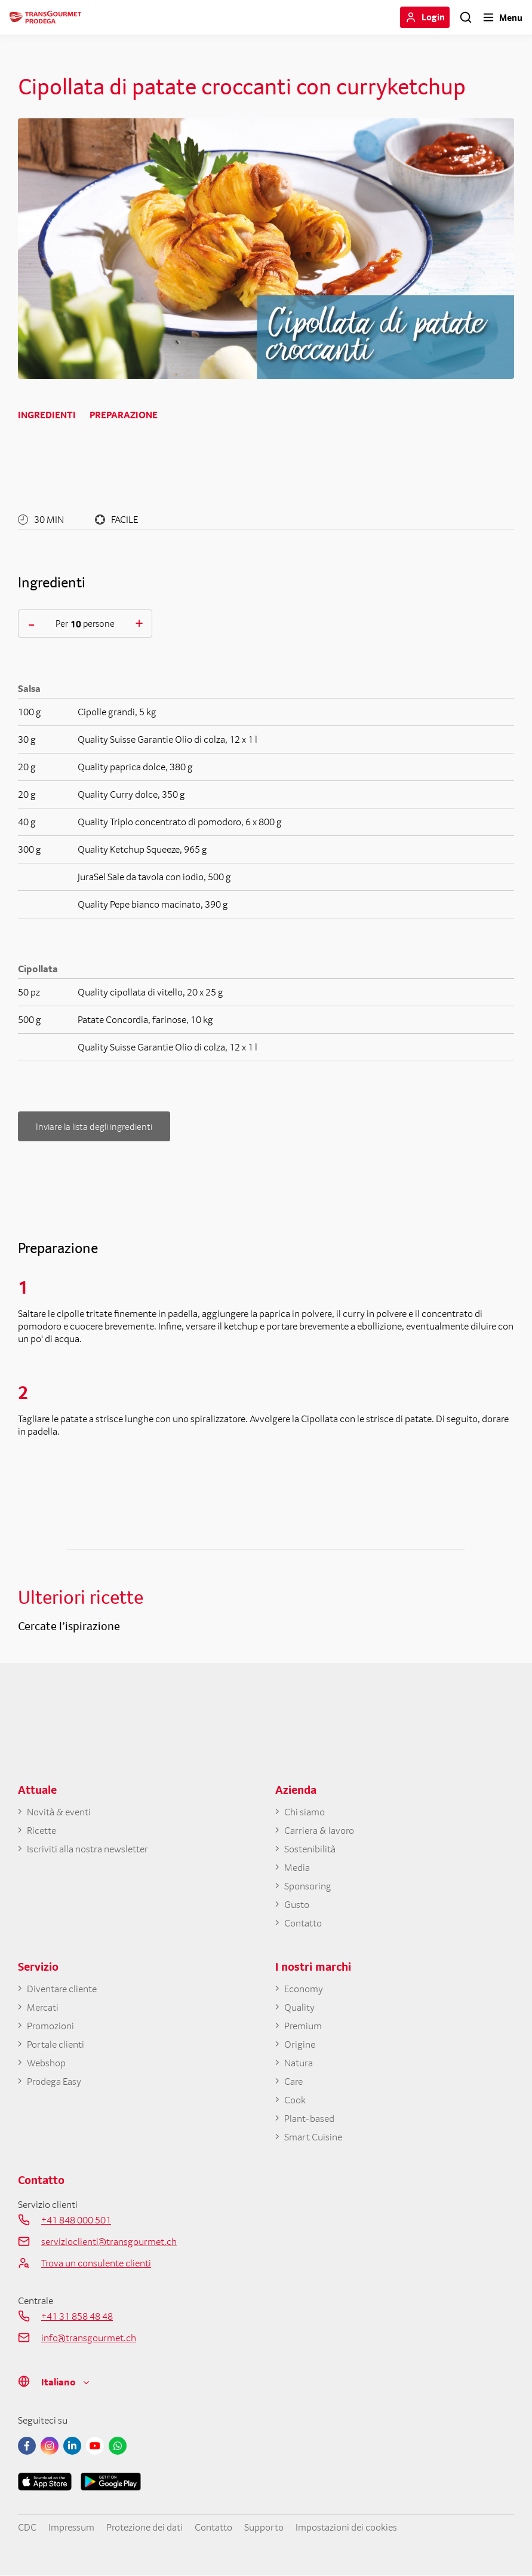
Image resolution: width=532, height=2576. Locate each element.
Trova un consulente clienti (96, 2263)
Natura (298, 2063)
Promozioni (50, 2026)
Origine (299, 2044)
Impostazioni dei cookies (346, 2527)
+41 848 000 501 (76, 2220)
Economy (303, 1989)
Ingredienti (47, 415)
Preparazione (124, 415)
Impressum (71, 2527)
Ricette (41, 1830)
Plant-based (309, 2118)
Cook (295, 2100)
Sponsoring (307, 1886)
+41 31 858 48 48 (77, 2316)
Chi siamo (304, 1812)
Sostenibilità (310, 1849)
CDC (27, 2527)
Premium (303, 2026)
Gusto (296, 1904)
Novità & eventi (59, 1812)
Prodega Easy (54, 2081)
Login (433, 17)
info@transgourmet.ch (88, 2338)
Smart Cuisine (313, 2137)
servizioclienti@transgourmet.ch (109, 2241)
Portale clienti (55, 2044)
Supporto (264, 2527)
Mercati (43, 2007)
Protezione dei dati (144, 2527)
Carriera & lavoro (319, 1830)
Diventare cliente (62, 1989)
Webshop (46, 2063)
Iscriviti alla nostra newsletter (87, 1849)
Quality (299, 2007)
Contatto (303, 1923)
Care (293, 2081)
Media (297, 1867)
